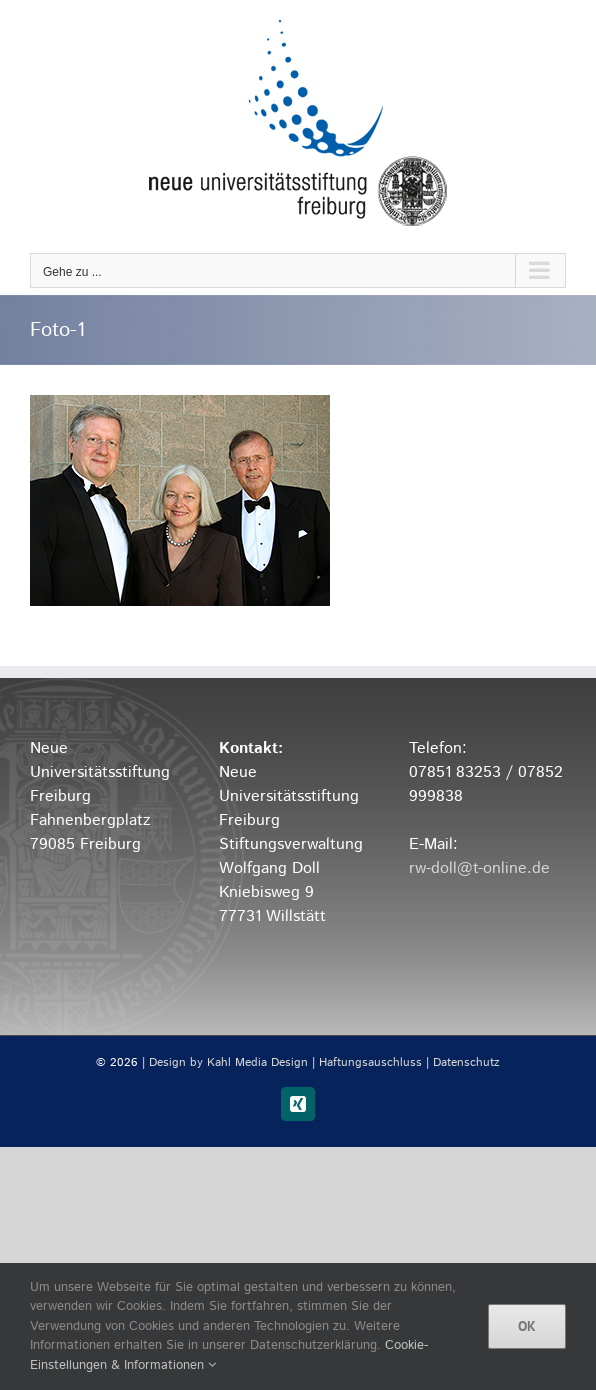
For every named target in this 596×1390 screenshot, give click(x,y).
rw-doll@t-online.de (479, 868)
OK (527, 1326)
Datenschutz (466, 1062)
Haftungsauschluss (370, 1062)
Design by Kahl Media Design (228, 1062)
